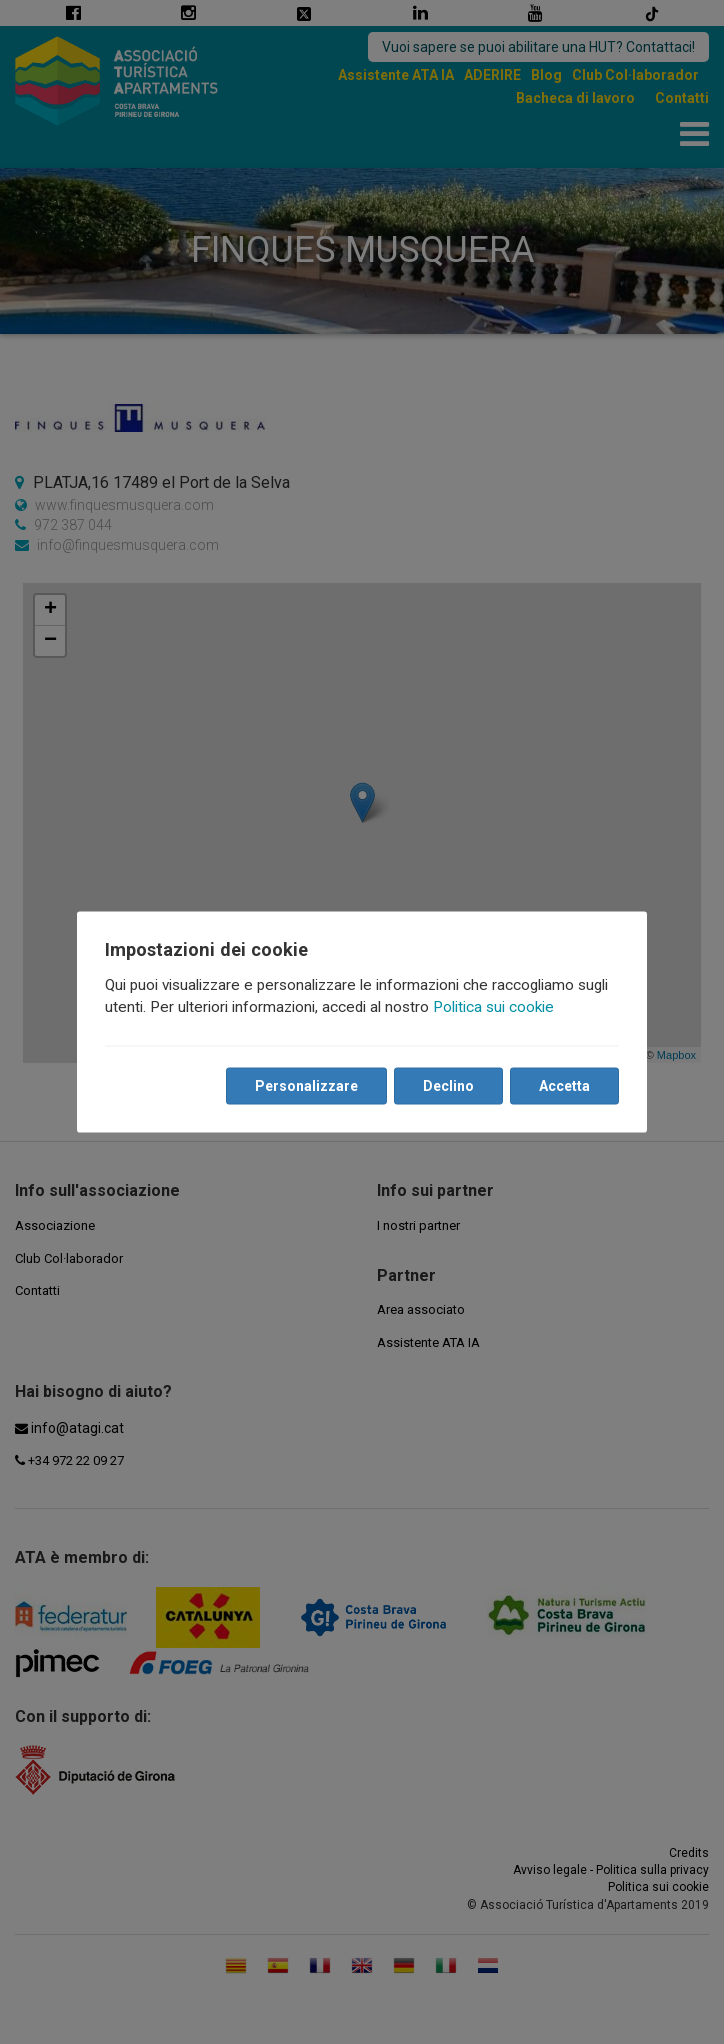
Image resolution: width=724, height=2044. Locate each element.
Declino (448, 1086)
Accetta (564, 1086)
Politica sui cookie (493, 1007)
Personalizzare (306, 1086)
